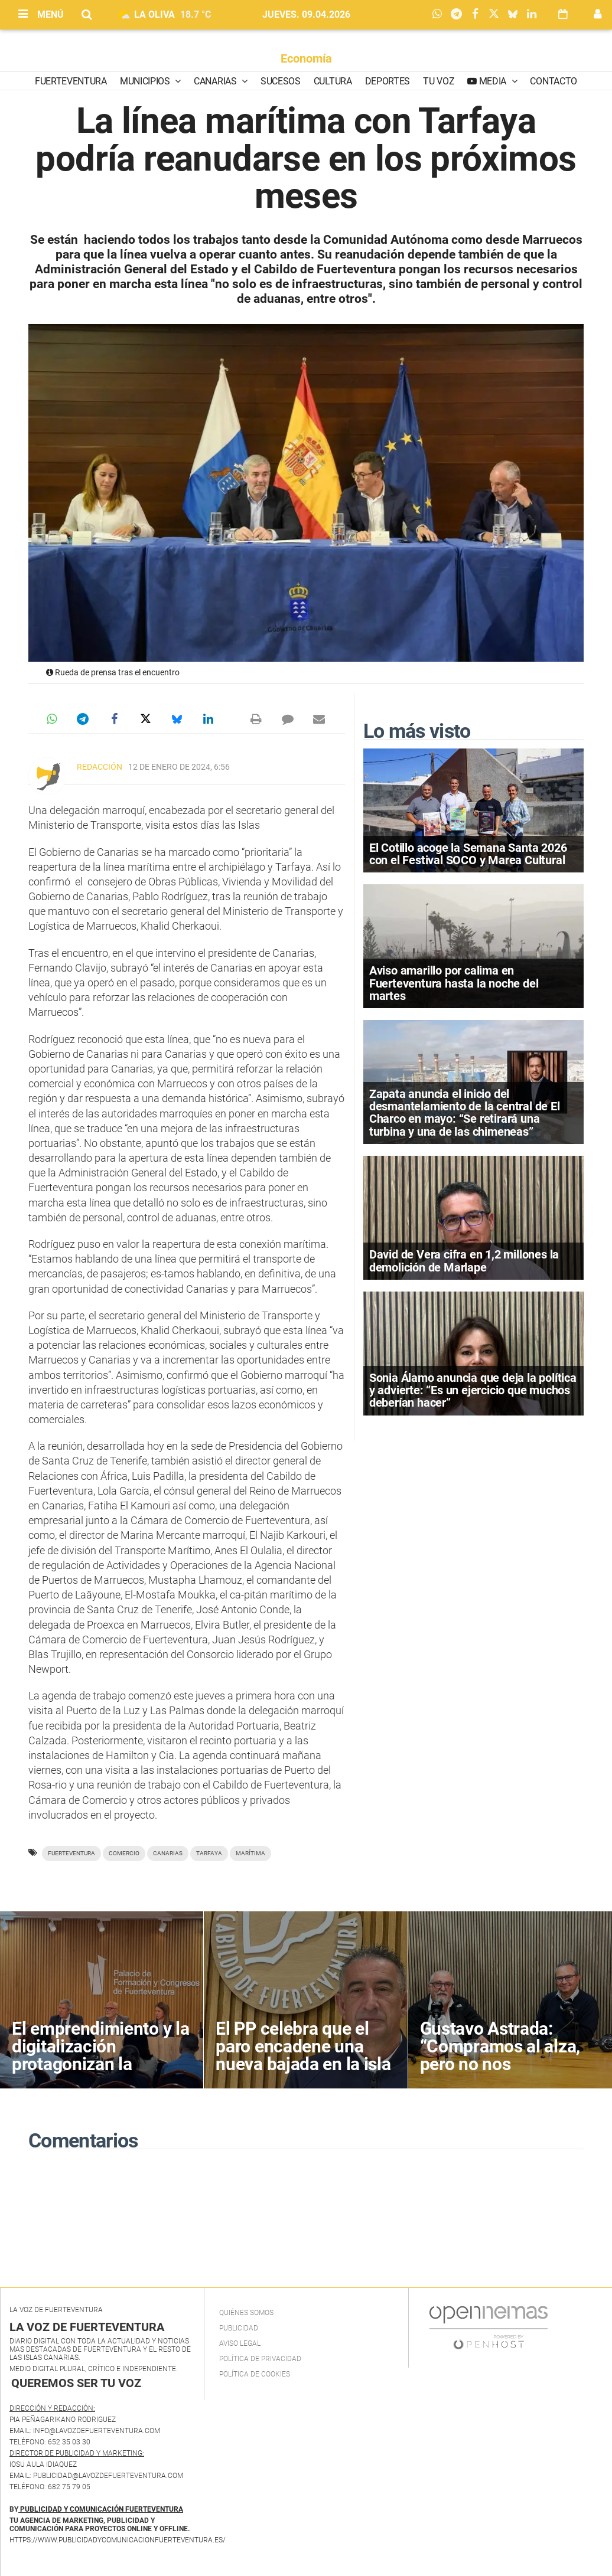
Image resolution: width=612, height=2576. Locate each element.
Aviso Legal (240, 2343)
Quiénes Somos (246, 2313)
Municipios (146, 81)
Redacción (99, 767)
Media (493, 81)
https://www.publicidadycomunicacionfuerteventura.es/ (117, 2540)
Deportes (387, 81)
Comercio (124, 1853)
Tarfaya (209, 1853)
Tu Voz (438, 81)
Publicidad (238, 2328)
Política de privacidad (260, 2359)
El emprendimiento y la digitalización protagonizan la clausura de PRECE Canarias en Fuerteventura (100, 2072)
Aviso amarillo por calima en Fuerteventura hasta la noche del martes (454, 982)
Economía (306, 58)
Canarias (216, 81)
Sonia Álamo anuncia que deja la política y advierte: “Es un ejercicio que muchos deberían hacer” (473, 1390)
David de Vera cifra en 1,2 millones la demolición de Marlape (464, 1260)
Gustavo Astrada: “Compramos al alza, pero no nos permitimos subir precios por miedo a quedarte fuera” (500, 2072)
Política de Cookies (254, 2374)
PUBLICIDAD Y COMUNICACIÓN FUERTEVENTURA (101, 2509)
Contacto (553, 81)
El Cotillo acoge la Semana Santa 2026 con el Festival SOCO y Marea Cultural (468, 854)
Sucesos (281, 81)
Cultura (333, 81)
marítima (250, 1853)
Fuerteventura (71, 81)
